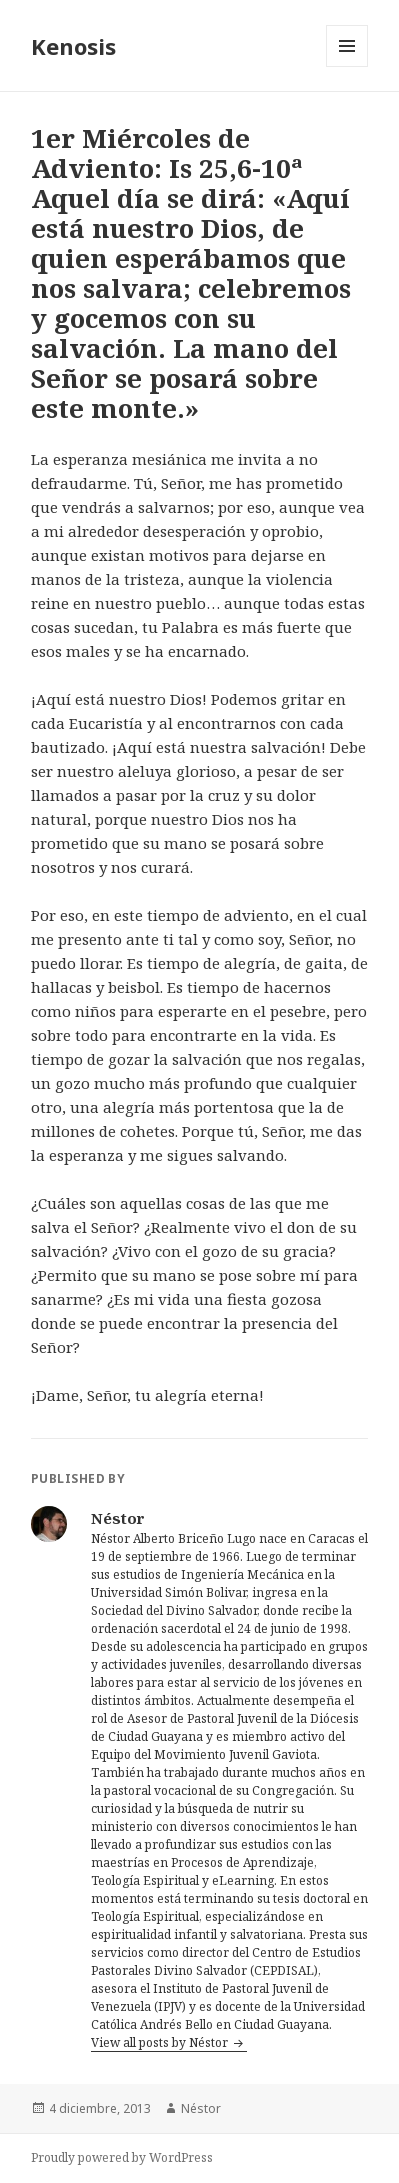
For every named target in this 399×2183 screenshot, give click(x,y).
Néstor (201, 2108)
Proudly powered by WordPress (122, 2157)
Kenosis (73, 46)
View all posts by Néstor (161, 2042)
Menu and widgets (347, 66)
